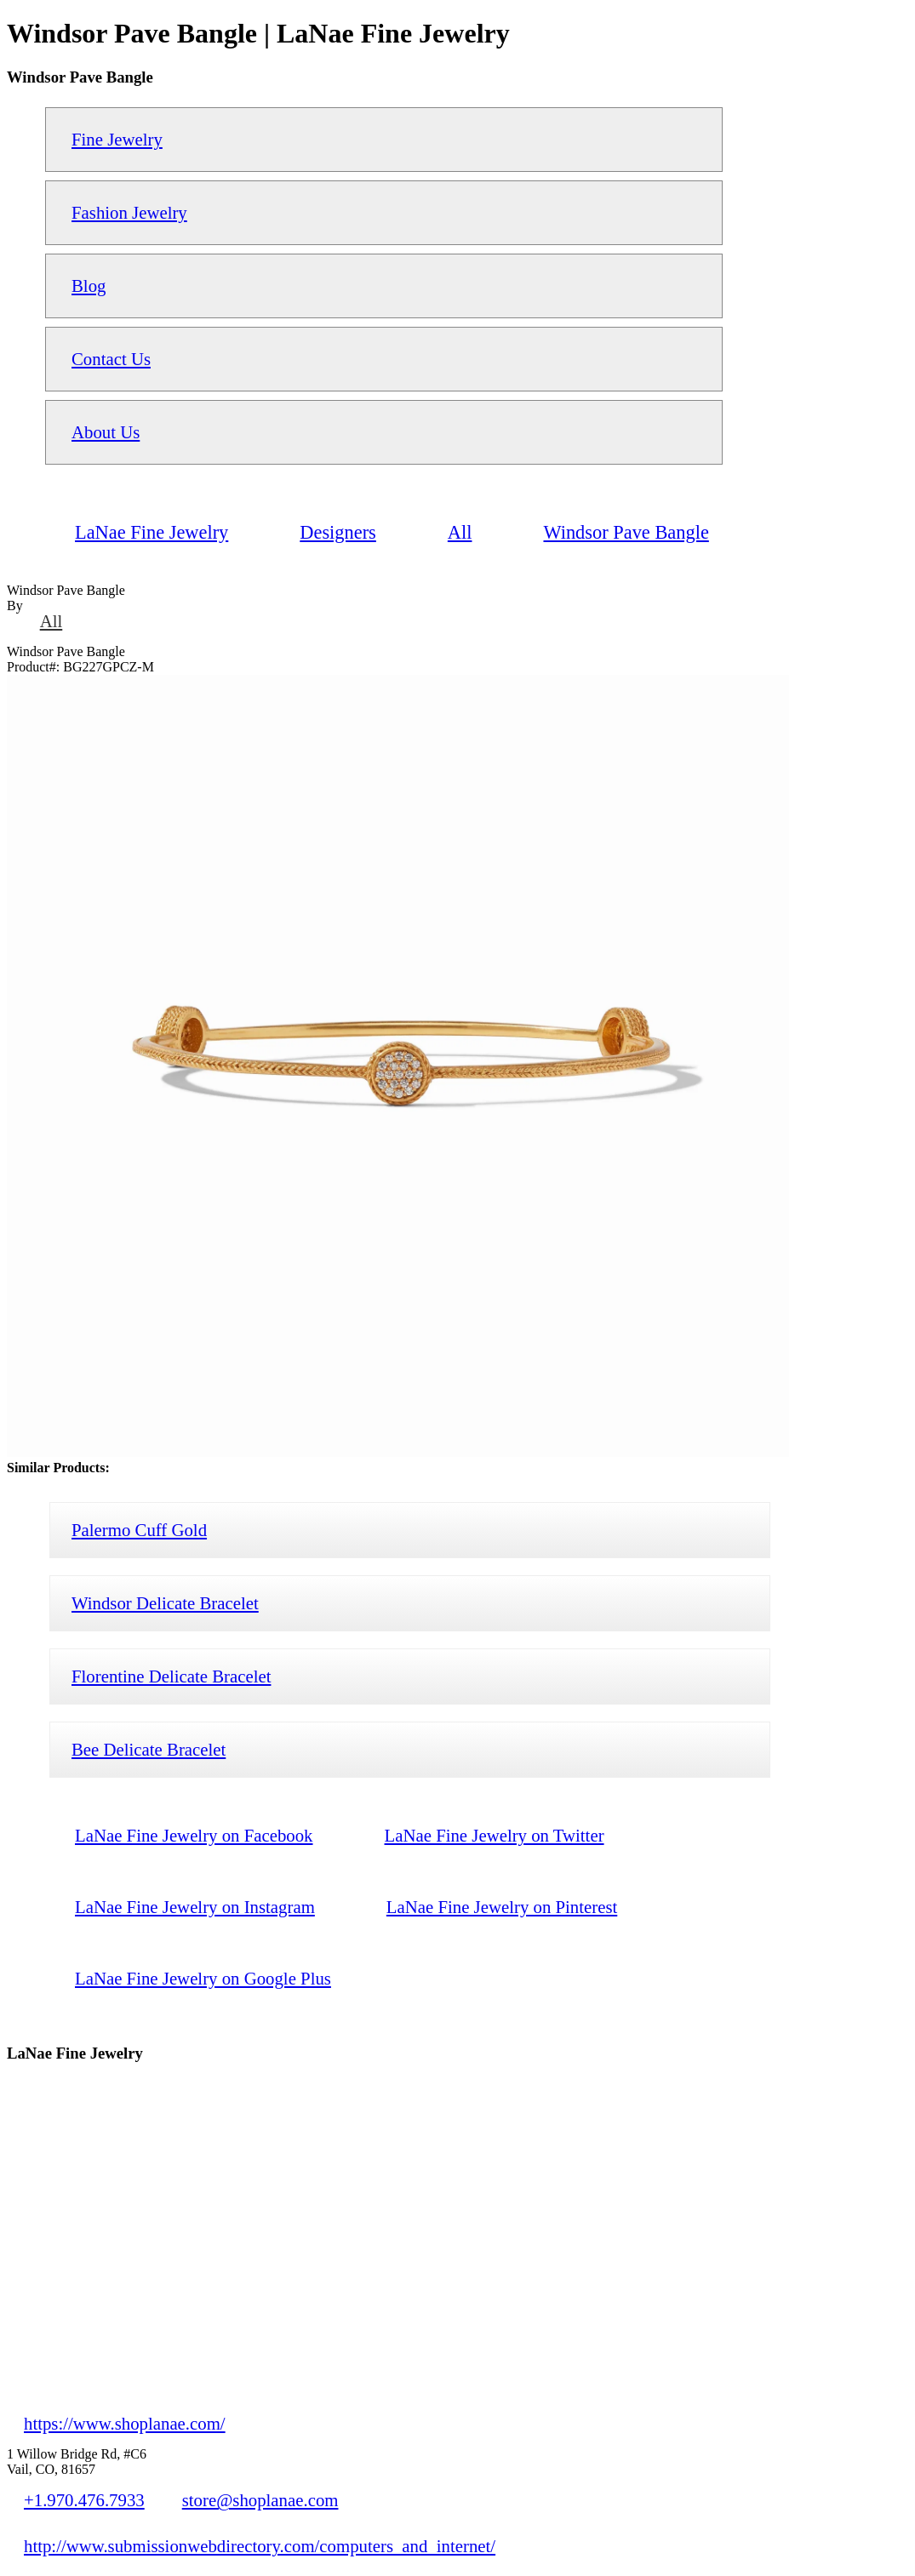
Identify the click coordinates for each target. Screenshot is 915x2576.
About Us (105, 432)
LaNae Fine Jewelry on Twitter (494, 1835)
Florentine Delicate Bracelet (171, 1676)
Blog (88, 285)
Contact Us (111, 358)
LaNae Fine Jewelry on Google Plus (203, 1978)
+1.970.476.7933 (84, 2500)
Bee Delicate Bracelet (148, 1749)
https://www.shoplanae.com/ (125, 2423)
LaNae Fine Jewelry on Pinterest (501, 1906)
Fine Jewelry (117, 139)
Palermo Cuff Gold (139, 1529)
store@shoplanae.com (260, 2500)
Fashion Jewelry (129, 212)
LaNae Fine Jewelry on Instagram (195, 1906)
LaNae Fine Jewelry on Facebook (194, 1835)
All (51, 621)
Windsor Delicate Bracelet (165, 1603)
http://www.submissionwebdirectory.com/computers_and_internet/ (259, 2546)
